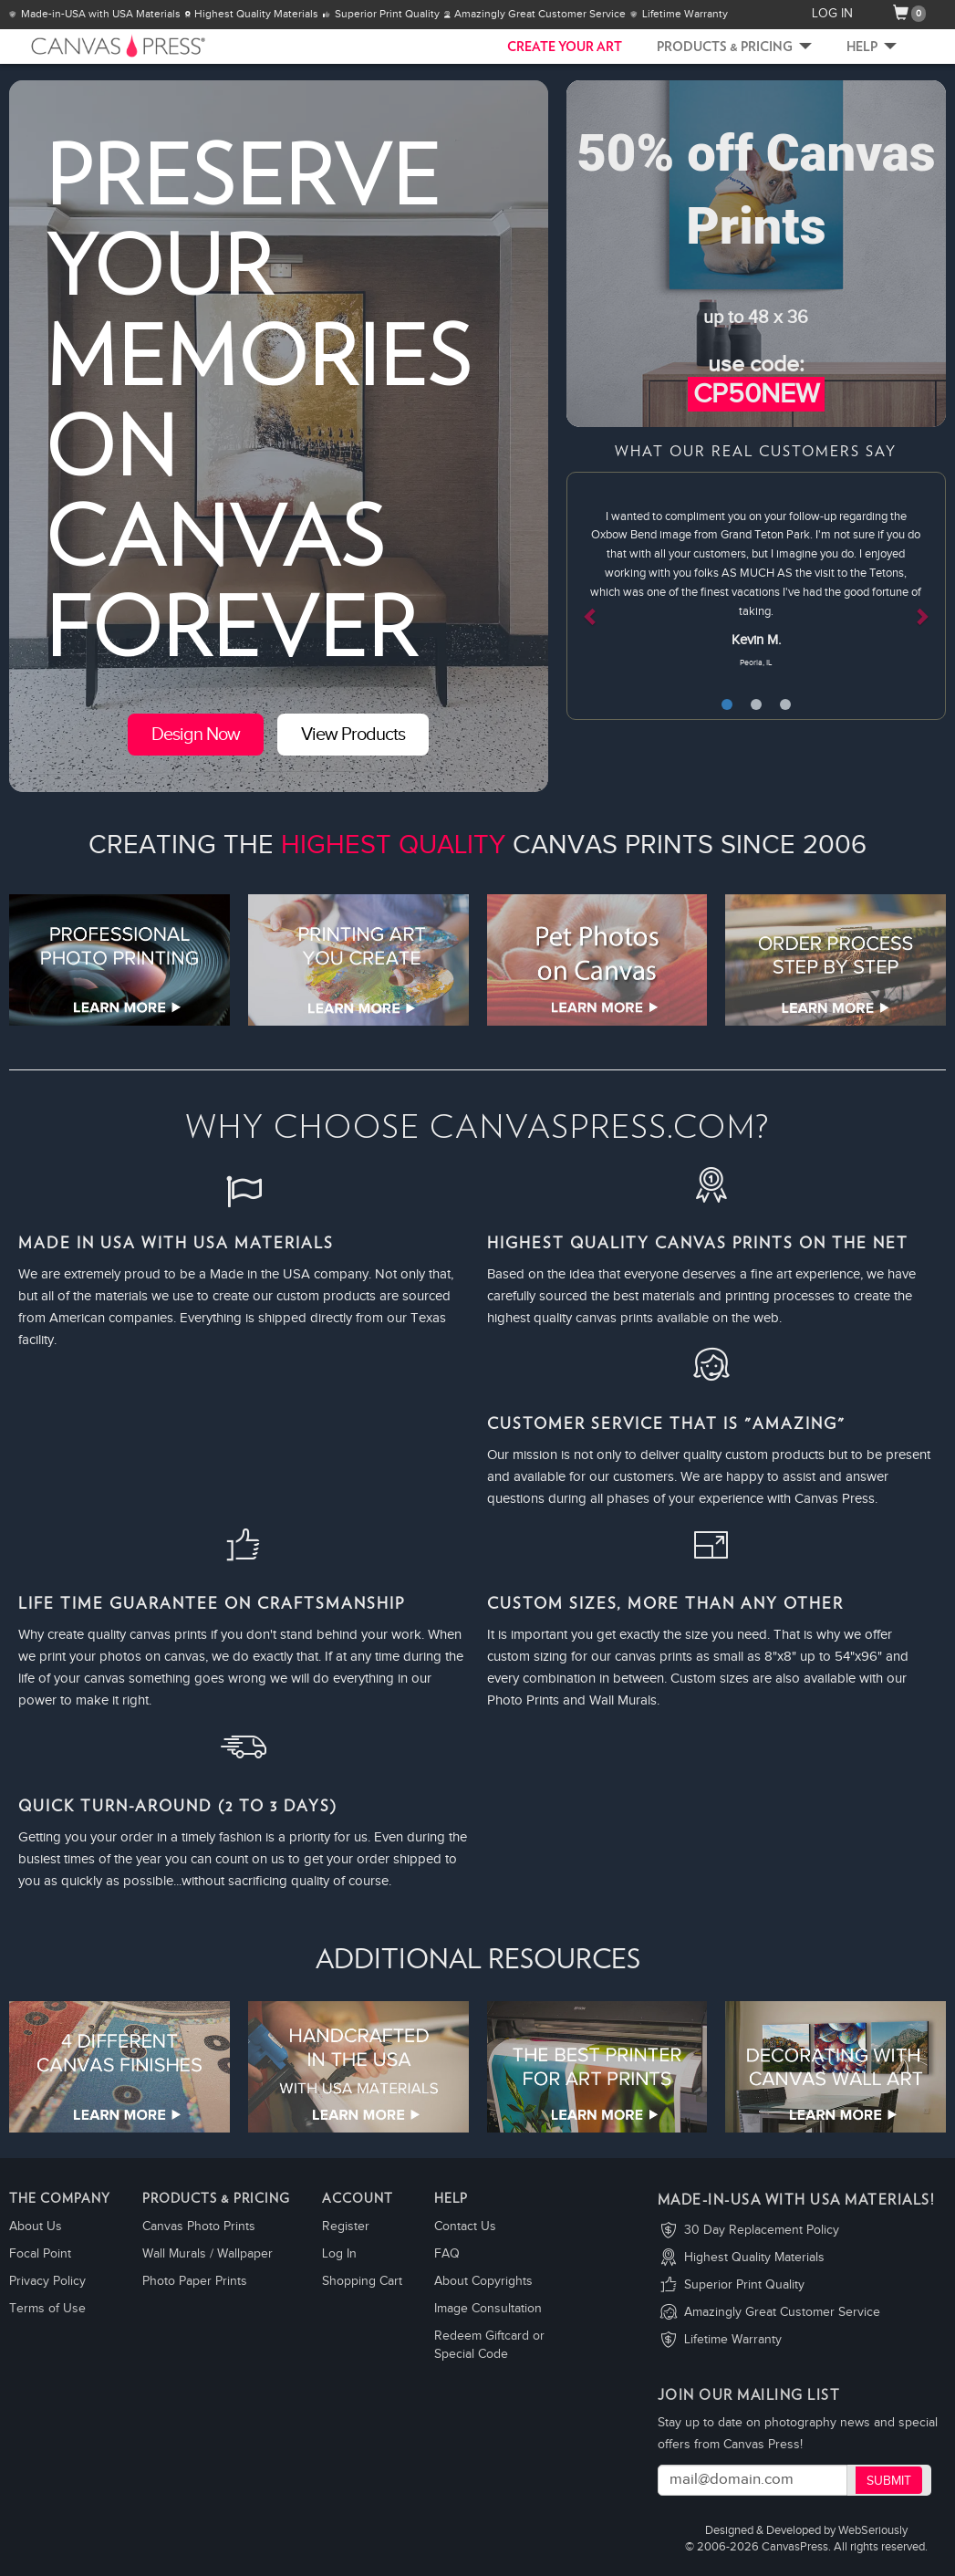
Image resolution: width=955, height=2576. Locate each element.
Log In (339, 2254)
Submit (889, 2481)
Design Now (195, 735)
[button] (594, 596)
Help (871, 47)
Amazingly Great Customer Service (782, 2312)
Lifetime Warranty (733, 2339)
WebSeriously (873, 2531)
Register (345, 2226)
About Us (35, 2226)
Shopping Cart (362, 2281)
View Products (353, 735)
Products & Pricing (734, 47)
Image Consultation (488, 2308)
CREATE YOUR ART (564, 47)
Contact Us (465, 2226)
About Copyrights (483, 2281)
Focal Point (40, 2254)
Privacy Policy (47, 2281)
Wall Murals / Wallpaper (207, 2254)
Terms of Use (47, 2308)
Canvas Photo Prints (198, 2226)
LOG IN (832, 13)
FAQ (447, 2254)
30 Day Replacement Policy (761, 2230)
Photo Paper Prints (194, 2281)
